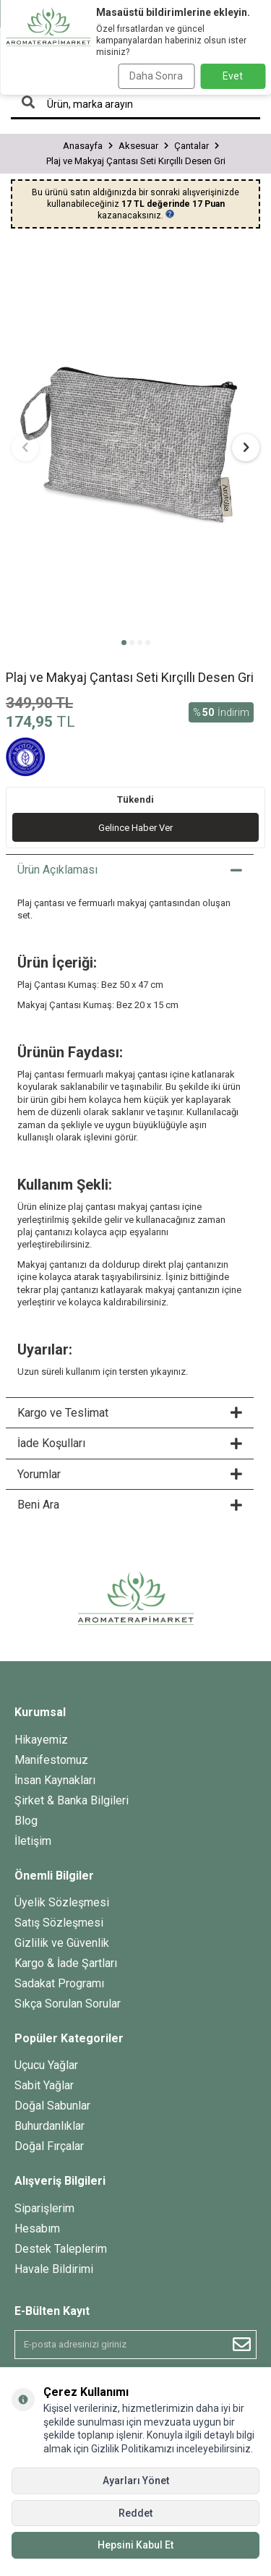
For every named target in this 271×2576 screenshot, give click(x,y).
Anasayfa (83, 145)
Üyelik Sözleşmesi (61, 1902)
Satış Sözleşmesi (58, 1922)
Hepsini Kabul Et (135, 2545)
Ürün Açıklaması (129, 870)
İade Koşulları (129, 1443)
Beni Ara (129, 1504)
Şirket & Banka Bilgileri (71, 1800)
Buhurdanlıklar (49, 2126)
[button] (123, 642)
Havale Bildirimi (53, 2269)
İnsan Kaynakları (54, 1780)
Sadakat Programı (59, 1983)
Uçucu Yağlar (46, 2065)
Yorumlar (129, 1474)
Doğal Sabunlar (52, 2105)
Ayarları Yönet (136, 2480)
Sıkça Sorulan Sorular (67, 2003)
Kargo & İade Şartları (65, 1963)
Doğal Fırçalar (49, 2146)
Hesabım (37, 2228)
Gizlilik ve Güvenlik (61, 1943)
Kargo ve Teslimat (129, 1413)
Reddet (135, 2513)
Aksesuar (138, 145)
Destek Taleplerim (60, 2249)
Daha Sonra (156, 76)
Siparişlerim (44, 2208)
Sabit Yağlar (44, 2085)
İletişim (32, 1841)
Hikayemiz (41, 1740)
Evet (233, 76)
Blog (26, 1820)
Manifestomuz (51, 1760)
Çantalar (191, 145)
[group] (135, 439)
